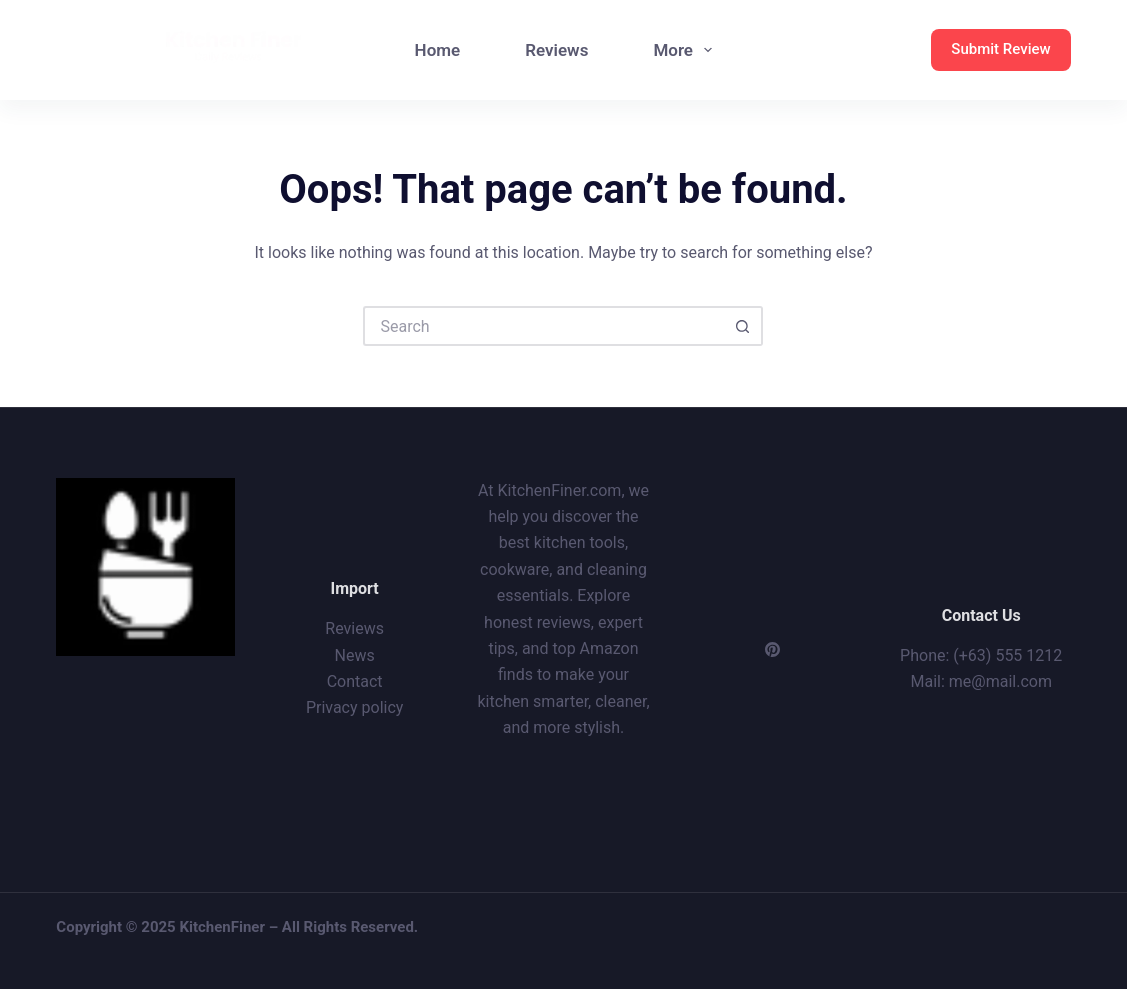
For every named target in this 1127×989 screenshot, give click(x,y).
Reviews (556, 50)
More (686, 50)
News (355, 655)
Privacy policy (355, 707)
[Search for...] (543, 326)
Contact (355, 681)
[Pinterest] (772, 649)
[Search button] (743, 326)
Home (438, 50)
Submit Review (1000, 49)
